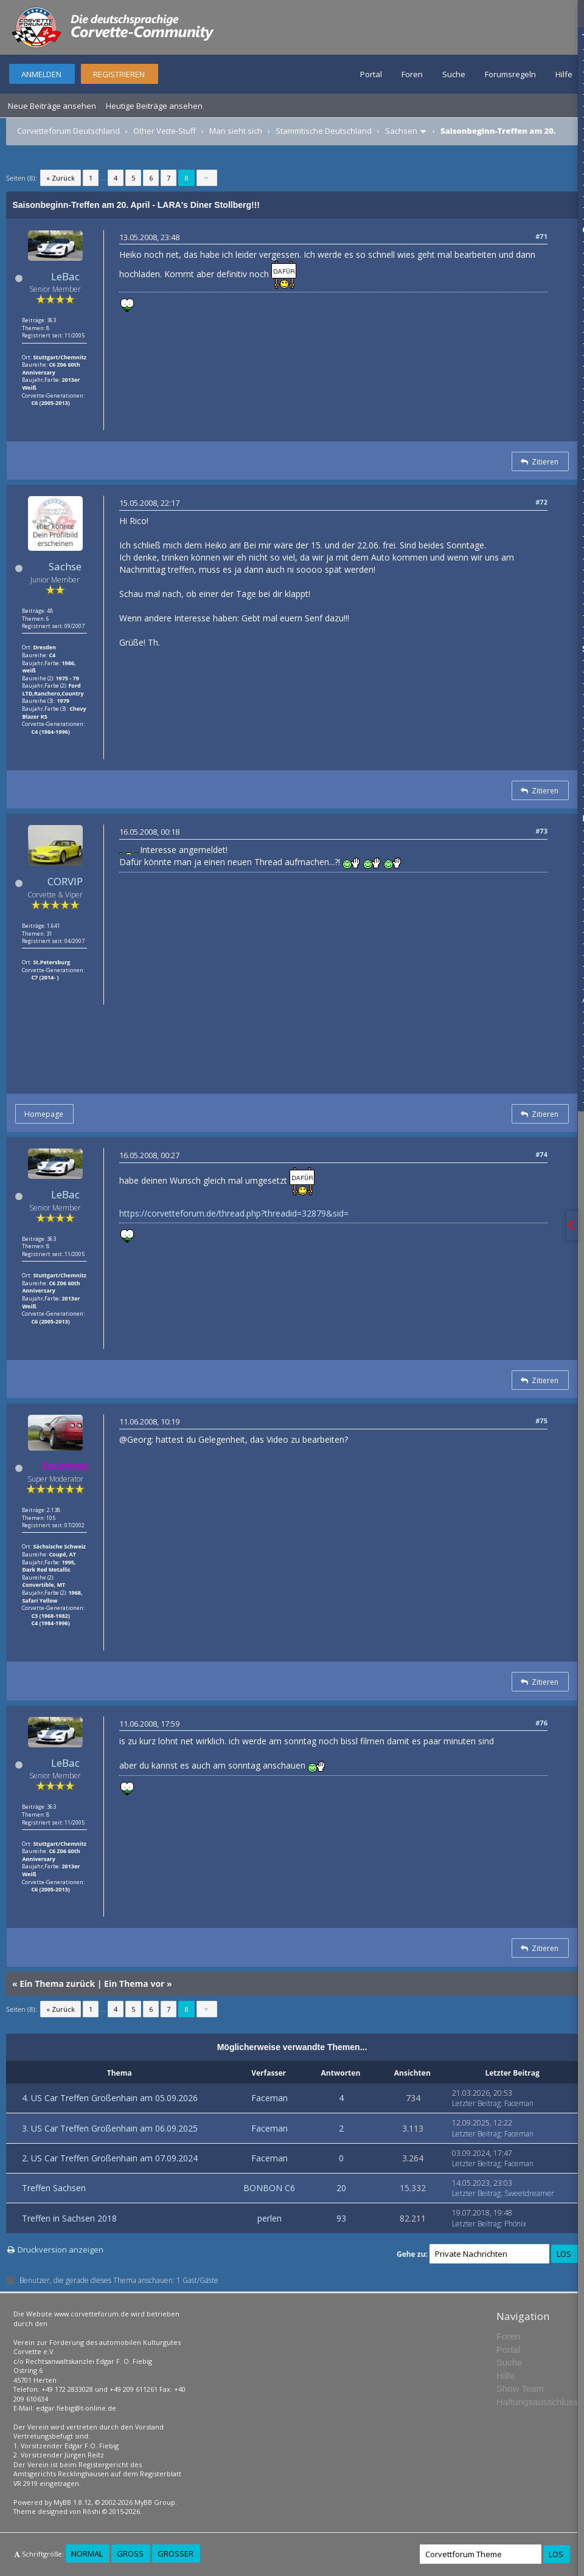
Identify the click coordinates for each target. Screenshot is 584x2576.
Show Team (520, 2388)
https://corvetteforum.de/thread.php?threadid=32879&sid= (234, 1213)
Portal (371, 74)
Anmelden (41, 74)
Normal (87, 2553)
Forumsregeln (510, 74)
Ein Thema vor (134, 1983)
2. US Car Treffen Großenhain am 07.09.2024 (110, 2158)
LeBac (65, 276)
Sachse (65, 566)
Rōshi (91, 2511)
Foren (412, 74)
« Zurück (60, 177)
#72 (541, 501)
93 (341, 2218)
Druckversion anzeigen (60, 2249)
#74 (541, 1154)
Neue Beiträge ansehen (52, 105)
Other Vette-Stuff (164, 130)
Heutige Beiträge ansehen (154, 105)
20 (341, 2188)
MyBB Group (154, 2502)
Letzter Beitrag (476, 2103)
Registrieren (119, 74)
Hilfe (563, 74)
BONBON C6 (269, 2188)
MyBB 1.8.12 (72, 2502)
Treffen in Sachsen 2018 (69, 2218)
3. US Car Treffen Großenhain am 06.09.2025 (110, 2128)
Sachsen (401, 130)
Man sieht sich (235, 130)
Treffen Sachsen (54, 2188)
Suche (453, 74)
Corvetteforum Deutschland (68, 130)
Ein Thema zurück (57, 1983)
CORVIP (65, 881)
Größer (175, 2553)
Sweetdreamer (529, 2193)
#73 (541, 830)
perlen (269, 2218)
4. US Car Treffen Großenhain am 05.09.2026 (110, 2098)
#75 (541, 1420)
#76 (541, 1722)
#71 (541, 236)
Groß (130, 2553)
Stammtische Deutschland (324, 130)
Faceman (269, 2098)
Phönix (515, 2224)
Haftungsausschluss (537, 2402)
